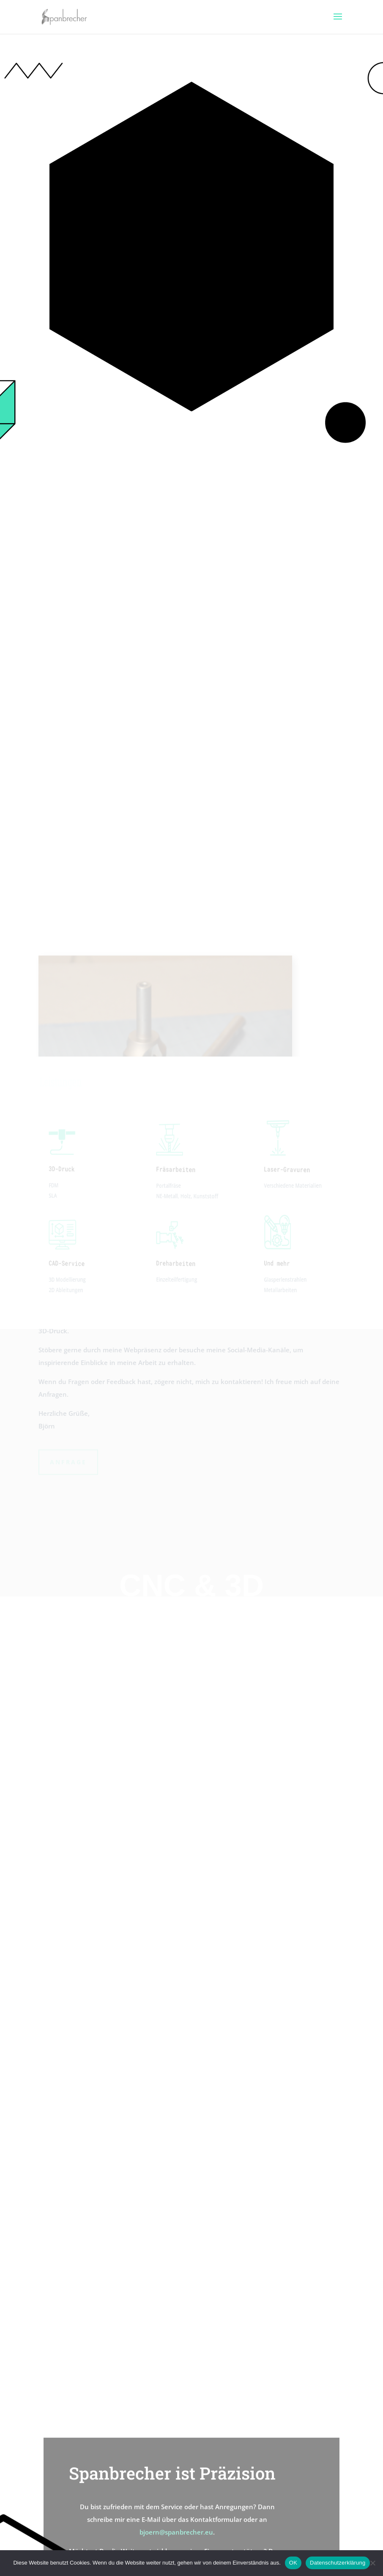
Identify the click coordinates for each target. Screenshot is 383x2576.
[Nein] (372, 2563)
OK (293, 2562)
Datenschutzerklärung (337, 2562)
